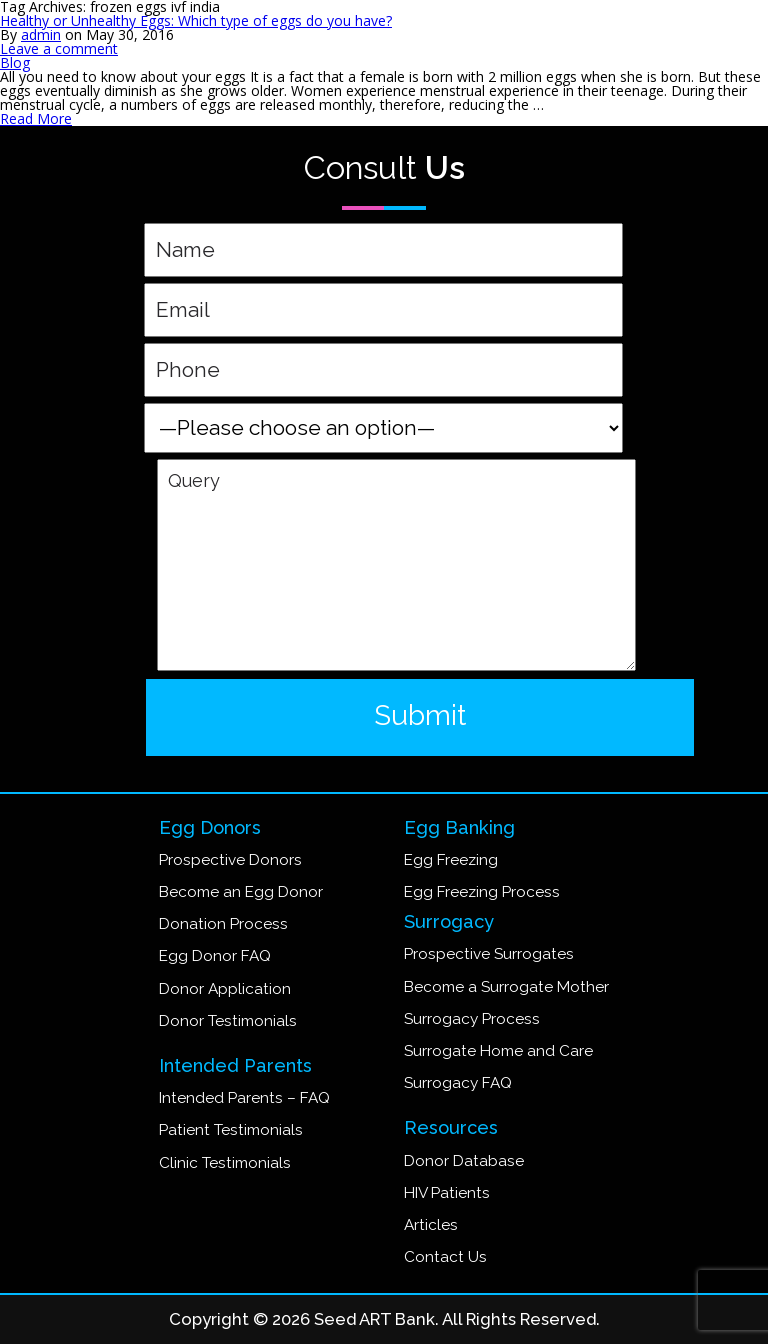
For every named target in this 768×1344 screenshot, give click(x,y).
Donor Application (225, 989)
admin (41, 34)
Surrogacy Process (472, 1019)
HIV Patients (447, 1193)
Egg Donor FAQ (215, 956)
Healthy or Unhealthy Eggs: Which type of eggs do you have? (196, 20)
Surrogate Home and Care (498, 1051)
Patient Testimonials (231, 1130)
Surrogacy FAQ (458, 1083)
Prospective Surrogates (489, 954)
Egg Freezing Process (482, 892)
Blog (15, 62)
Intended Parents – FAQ (244, 1098)
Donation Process (223, 924)
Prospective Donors (230, 860)
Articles (431, 1225)
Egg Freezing (451, 860)
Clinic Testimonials (225, 1163)
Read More (36, 118)
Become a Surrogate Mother (506, 987)
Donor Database (464, 1161)
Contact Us (445, 1257)
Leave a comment (59, 48)
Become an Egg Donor (241, 892)
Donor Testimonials (228, 1021)
